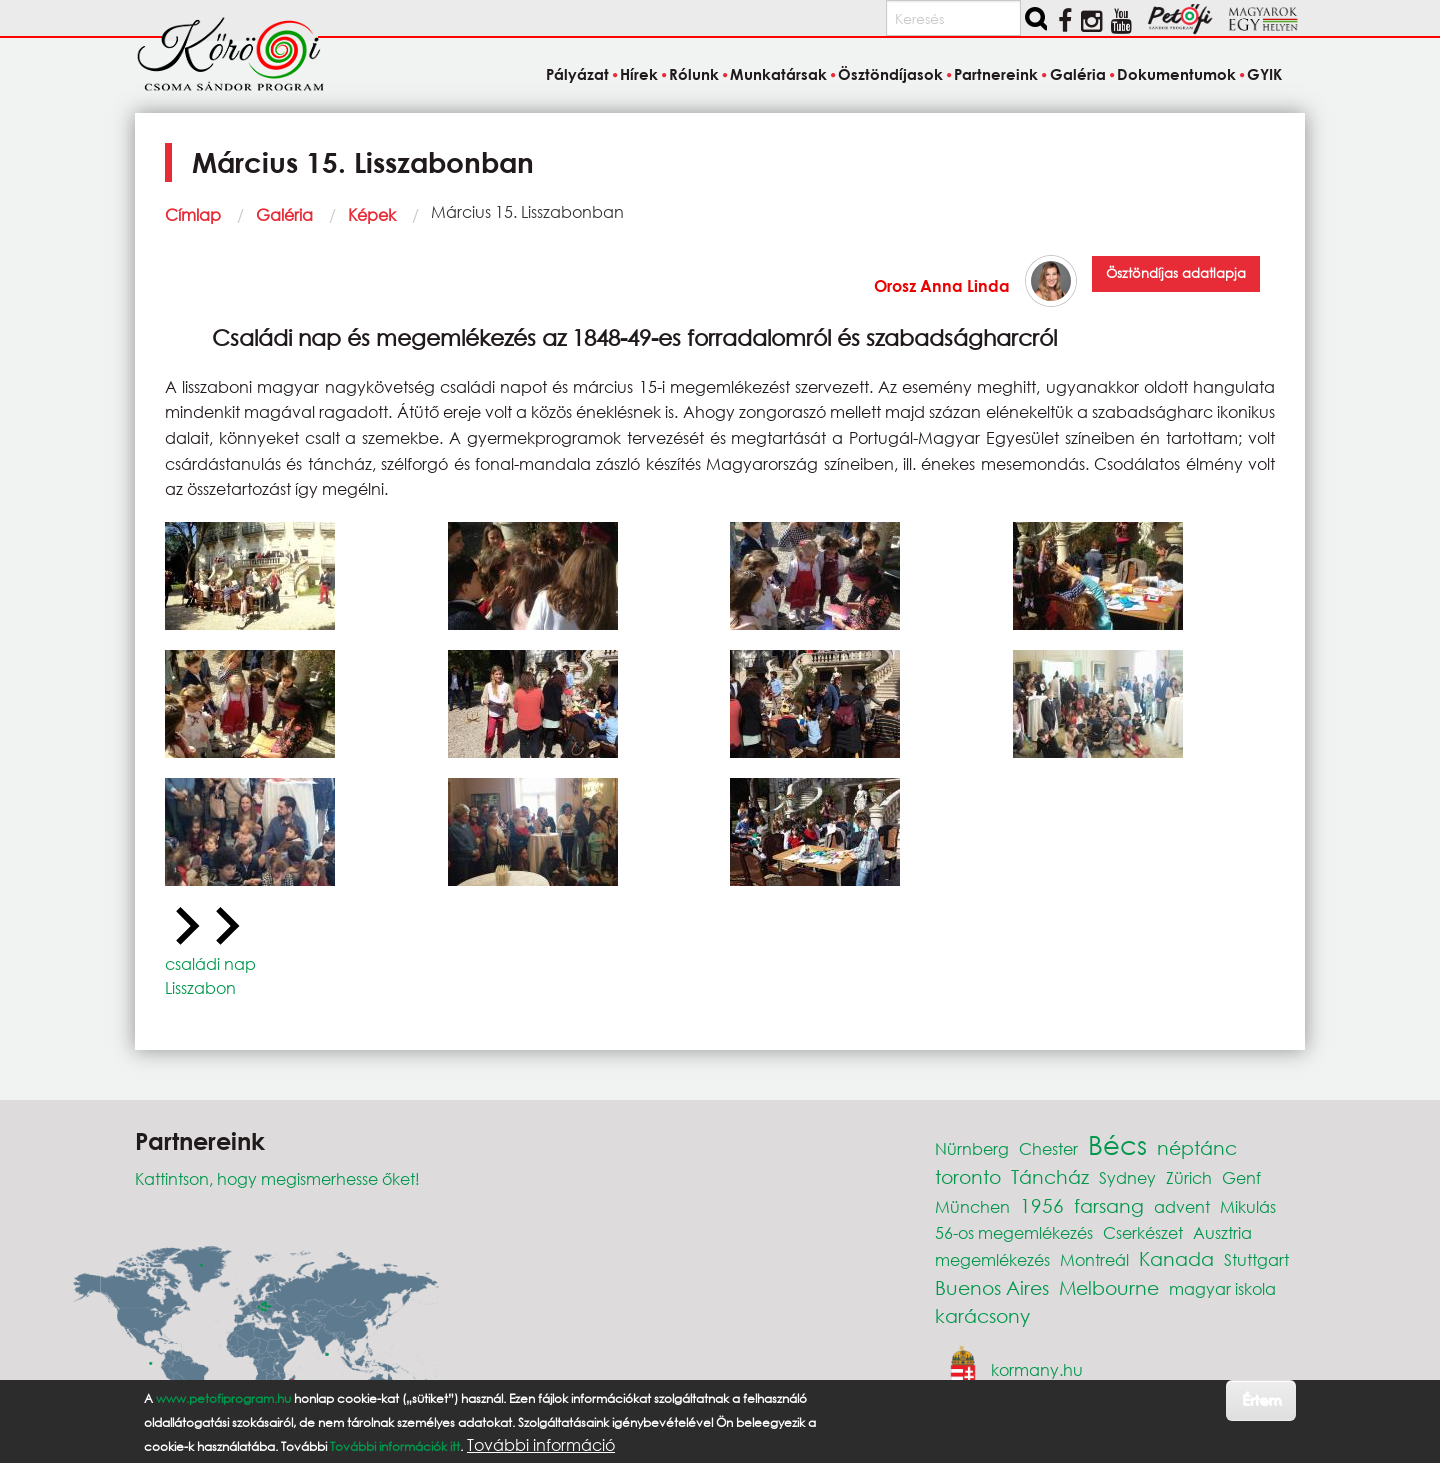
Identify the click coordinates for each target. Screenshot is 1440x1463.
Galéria (284, 214)
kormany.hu (1037, 1369)
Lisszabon (200, 987)
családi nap (210, 963)
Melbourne (1109, 1287)
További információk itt (395, 1446)
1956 (1042, 1205)
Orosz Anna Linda (942, 285)
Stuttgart (1256, 1259)
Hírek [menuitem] (639, 74)
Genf (1241, 1177)
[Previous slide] (185, 927)
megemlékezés (992, 1259)
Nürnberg (972, 1148)
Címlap (193, 214)
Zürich (1189, 1177)
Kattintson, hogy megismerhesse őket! (277, 1178)
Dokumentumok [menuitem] (1176, 74)
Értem (1261, 1399)
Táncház (1050, 1176)
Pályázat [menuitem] (577, 74)
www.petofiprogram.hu (223, 1398)
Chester (1048, 1148)
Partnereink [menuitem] (996, 74)
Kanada (1176, 1258)
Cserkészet (1143, 1232)
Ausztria (1222, 1232)
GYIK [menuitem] (1264, 74)
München (972, 1206)
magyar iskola (1222, 1288)
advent (1182, 1206)
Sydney (1127, 1177)
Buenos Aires (992, 1287)
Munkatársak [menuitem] (778, 74)
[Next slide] (225, 927)
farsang (1109, 1205)
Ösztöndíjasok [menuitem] (890, 74)
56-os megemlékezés (1014, 1232)
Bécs (1117, 1144)
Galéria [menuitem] (1078, 74)
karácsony (982, 1315)
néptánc (1197, 1147)
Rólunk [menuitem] (694, 74)
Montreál (1094, 1259)
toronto (968, 1176)
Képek (372, 214)
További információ (541, 1445)
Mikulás (1248, 1206)
